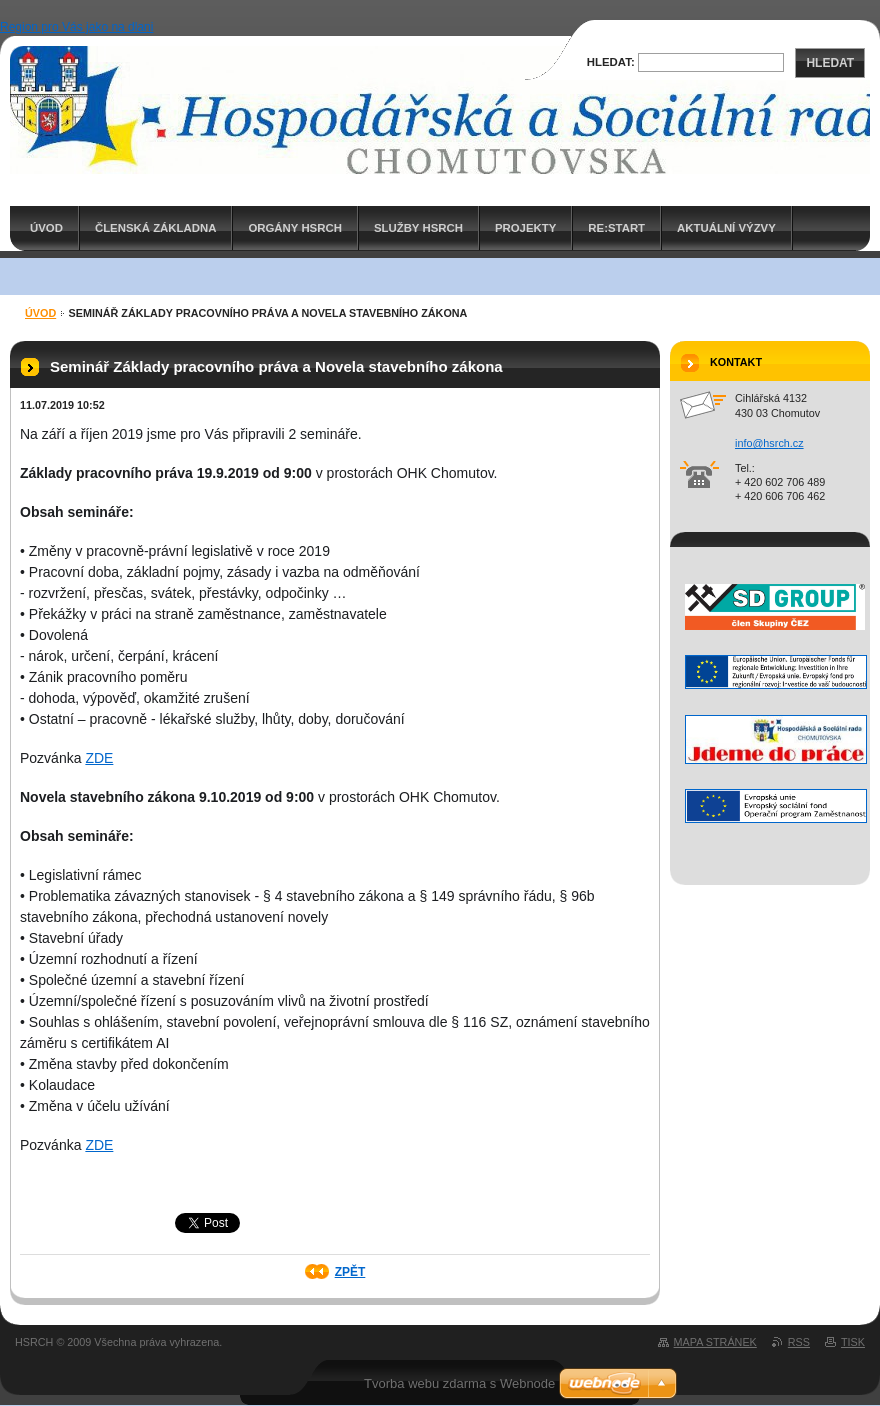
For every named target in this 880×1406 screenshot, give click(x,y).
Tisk (853, 1342)
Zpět (350, 1272)
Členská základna (156, 228)
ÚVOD (46, 228)
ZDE (99, 758)
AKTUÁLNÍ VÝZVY (726, 228)
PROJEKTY (525, 228)
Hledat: (611, 62)
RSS (799, 1342)
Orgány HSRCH (294, 228)
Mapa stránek (715, 1342)
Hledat (830, 63)
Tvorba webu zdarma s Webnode (459, 1383)
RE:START (616, 228)
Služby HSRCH (418, 228)
